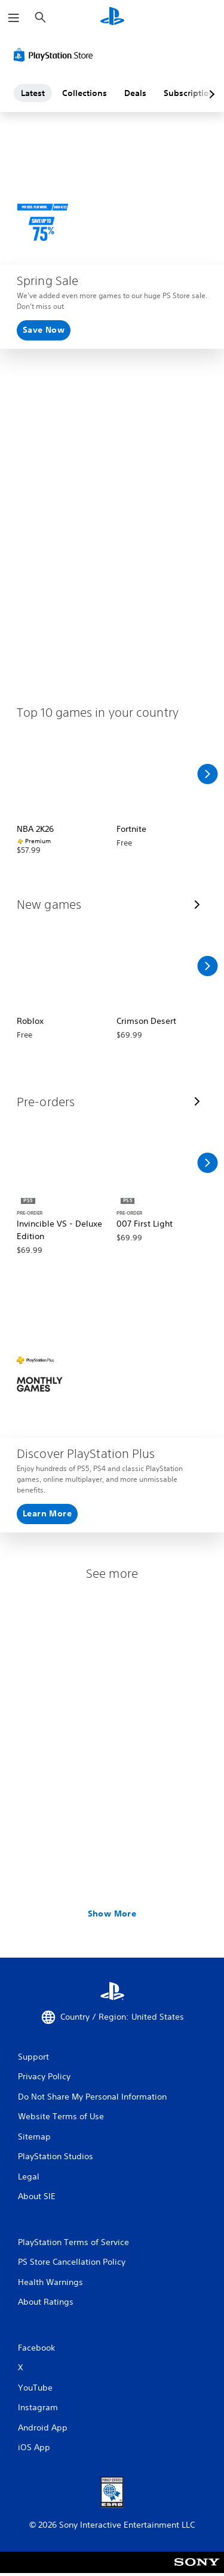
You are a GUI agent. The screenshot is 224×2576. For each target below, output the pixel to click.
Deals (135, 93)
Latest (33, 93)
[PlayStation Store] (56, 54)
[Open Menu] (14, 18)
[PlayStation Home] (112, 17)
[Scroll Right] (207, 774)
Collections (84, 93)
